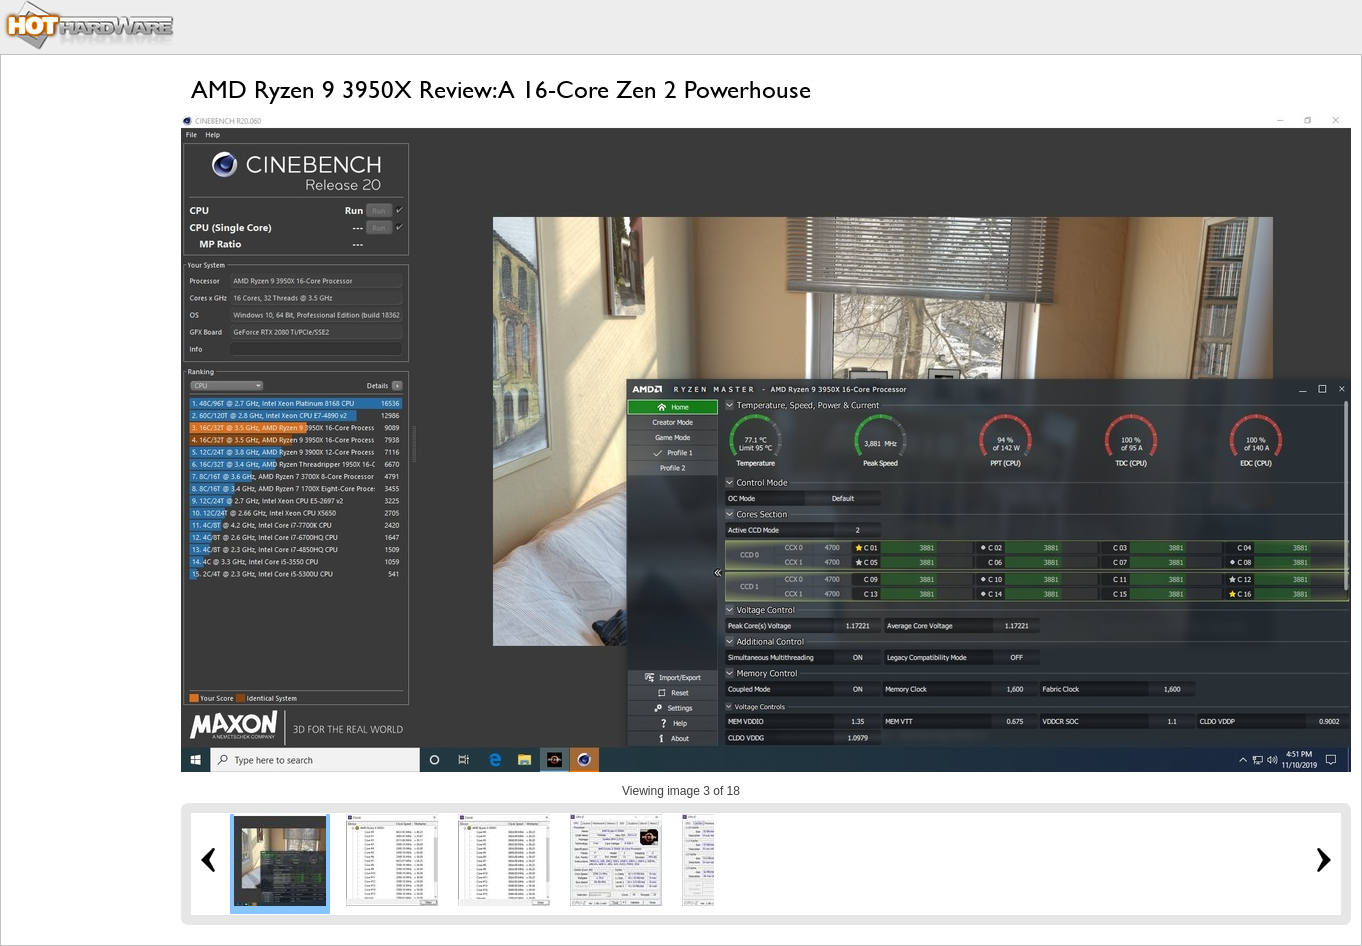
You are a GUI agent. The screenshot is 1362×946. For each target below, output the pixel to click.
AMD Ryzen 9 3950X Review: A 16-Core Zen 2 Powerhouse (501, 89)
